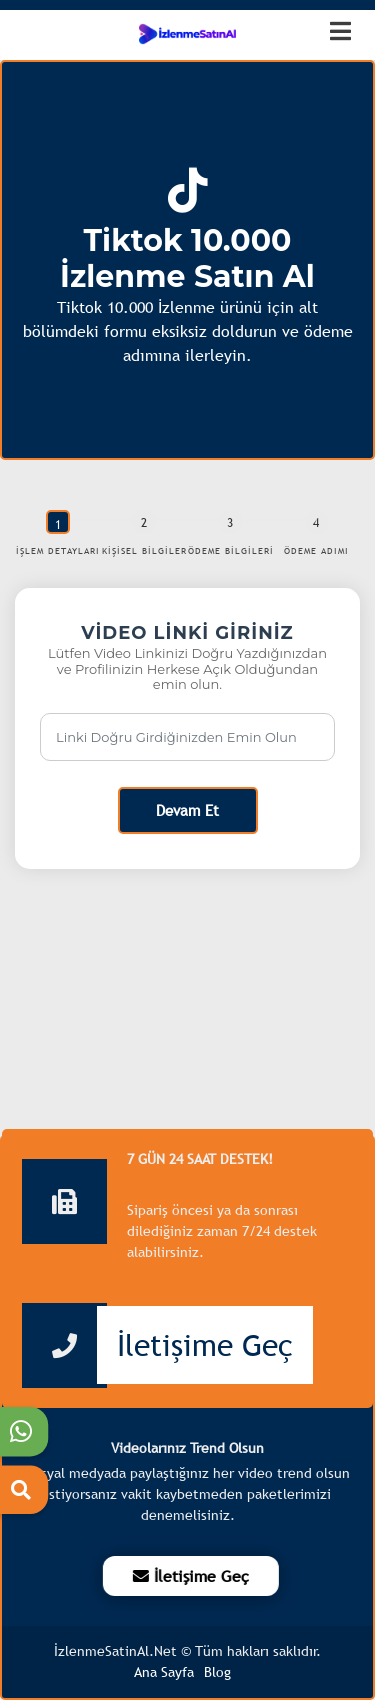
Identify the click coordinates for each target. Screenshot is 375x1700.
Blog (217, 1672)
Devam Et (187, 810)
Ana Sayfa (164, 1672)
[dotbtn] (349, 22)
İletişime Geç (205, 1345)
